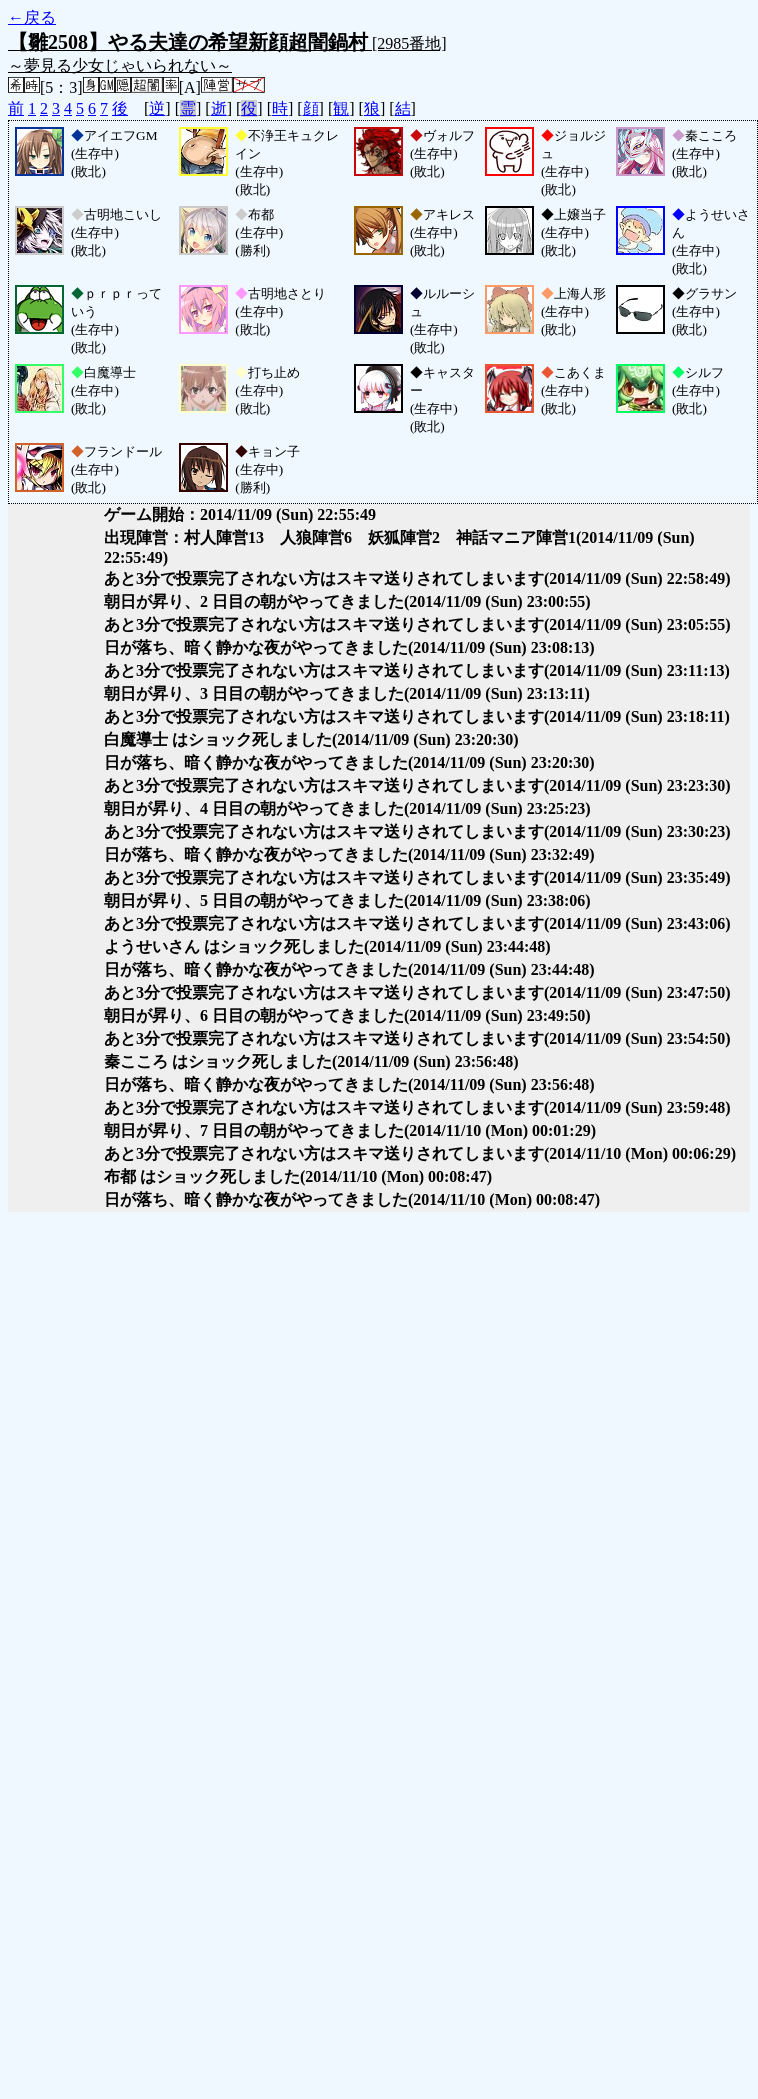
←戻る (32, 17)
